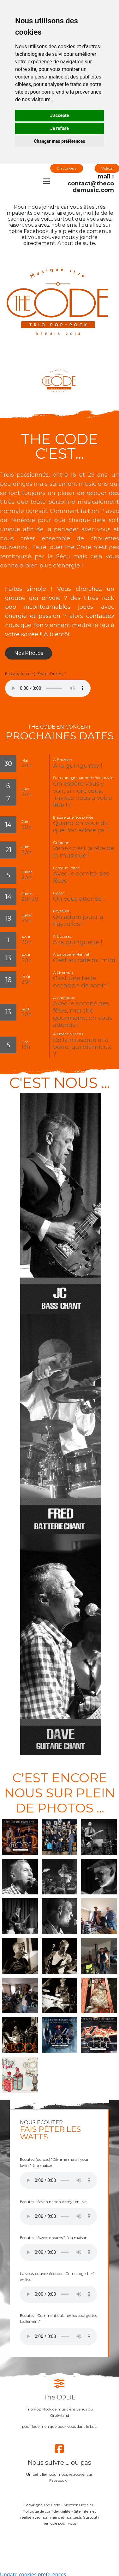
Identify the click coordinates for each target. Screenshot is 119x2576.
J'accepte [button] (59, 115)
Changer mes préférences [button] (59, 141)
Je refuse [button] (59, 128)
